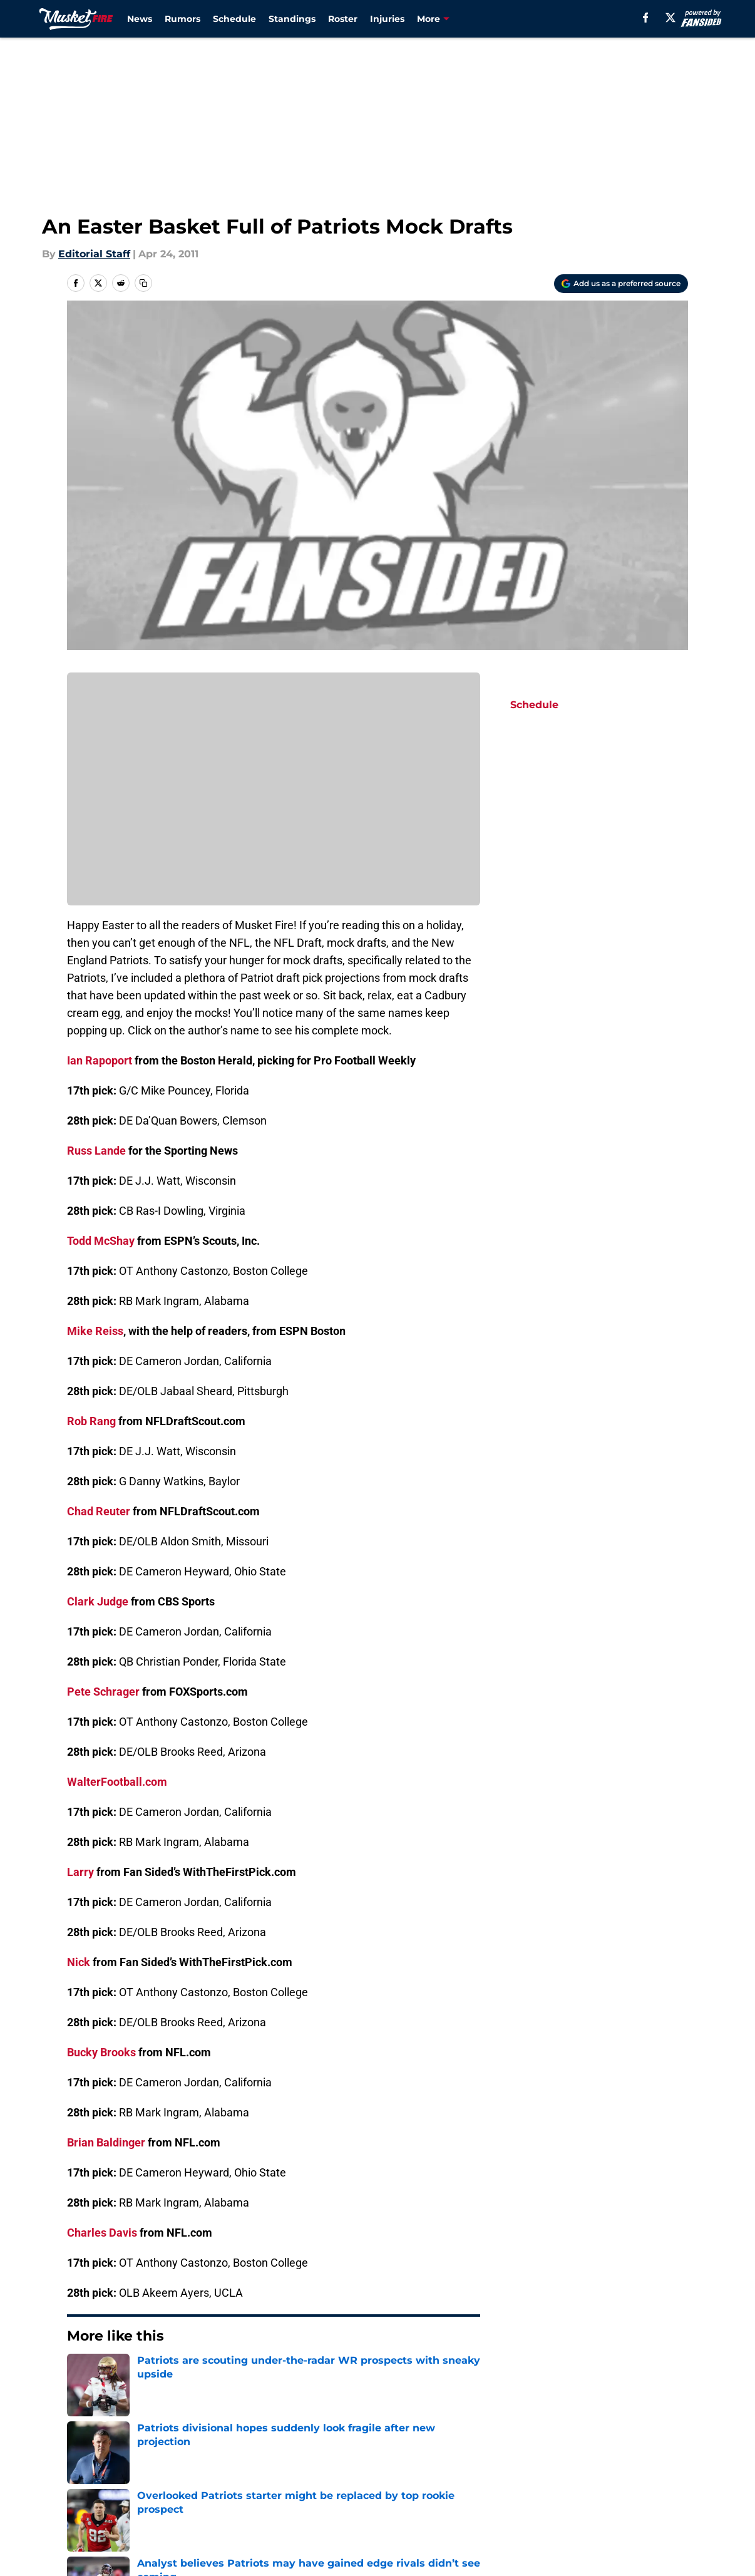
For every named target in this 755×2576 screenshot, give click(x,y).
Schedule (234, 18)
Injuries (387, 18)
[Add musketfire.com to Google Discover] (621, 283)
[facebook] (646, 18)
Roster (342, 18)
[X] (670, 18)
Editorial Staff (94, 254)
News (139, 18)
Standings (292, 18)
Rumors (182, 18)
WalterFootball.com (117, 1781)
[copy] (143, 283)
